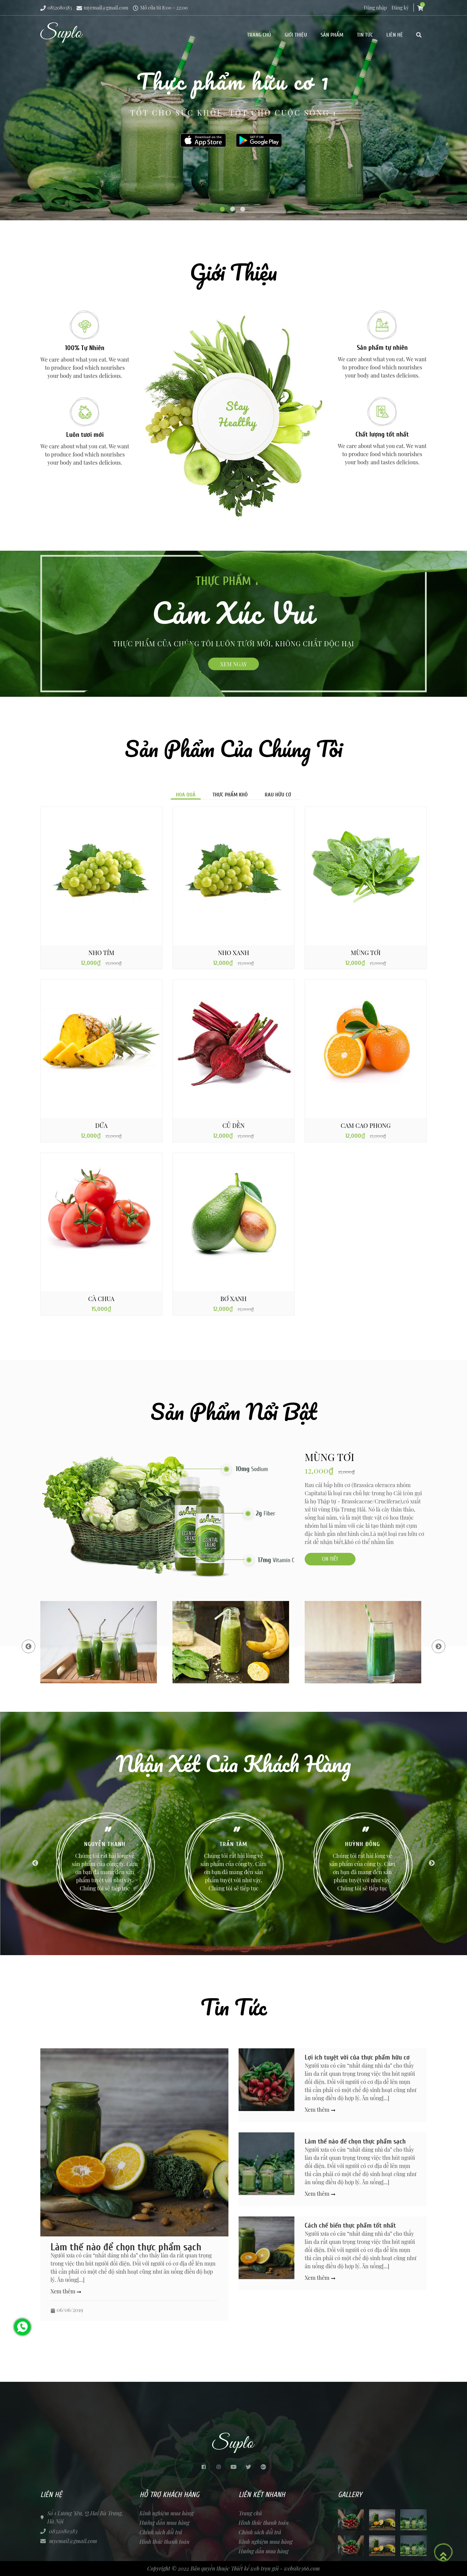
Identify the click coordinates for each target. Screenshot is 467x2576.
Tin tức (365, 35)
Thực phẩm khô (230, 795)
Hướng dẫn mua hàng (165, 2522)
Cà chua (101, 1299)
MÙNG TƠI (366, 953)
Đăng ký (400, 7)
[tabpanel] (233, 110)
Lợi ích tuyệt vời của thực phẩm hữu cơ (357, 2057)
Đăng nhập (375, 7)
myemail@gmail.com (102, 7)
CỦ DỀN (233, 1125)
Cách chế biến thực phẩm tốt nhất (350, 2225)
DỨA (101, 1125)
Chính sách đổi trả (161, 2532)
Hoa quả (186, 795)
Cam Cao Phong (365, 1125)
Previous (28, 1646)
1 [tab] (223, 210)
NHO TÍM (101, 953)
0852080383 (56, 7)
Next (438, 1646)
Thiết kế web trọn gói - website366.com (275, 2568)
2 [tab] (233, 210)
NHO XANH (233, 953)
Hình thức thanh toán (165, 2541)
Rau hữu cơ (278, 795)
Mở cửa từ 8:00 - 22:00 (160, 7)
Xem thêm (65, 2291)
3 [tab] (243, 210)
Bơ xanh (233, 1299)
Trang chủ (259, 35)
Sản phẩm (332, 35)
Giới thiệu (296, 35)
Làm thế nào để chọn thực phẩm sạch (125, 2247)
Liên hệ (394, 35)
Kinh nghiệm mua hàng (167, 2513)
